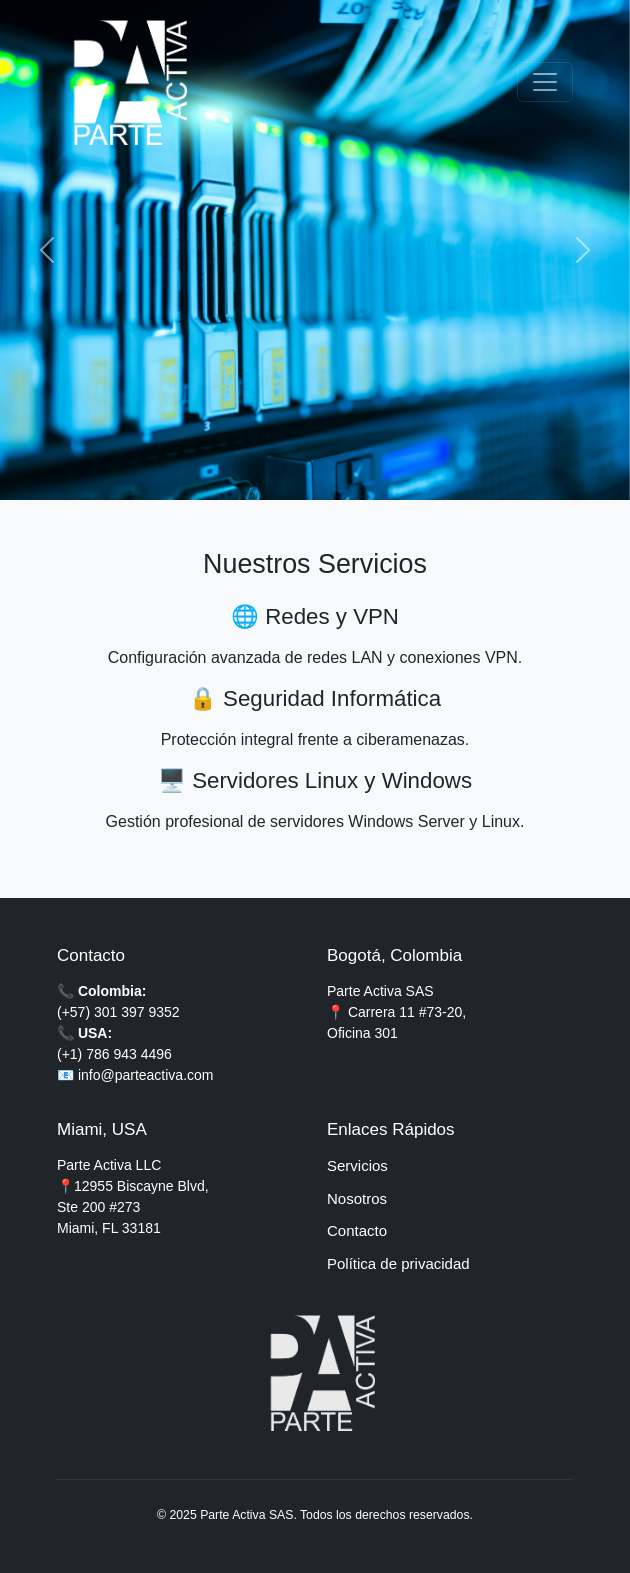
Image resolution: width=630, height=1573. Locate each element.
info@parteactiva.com (146, 1075)
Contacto (357, 1230)
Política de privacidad (398, 1263)
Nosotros (357, 1198)
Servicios (357, 1165)
